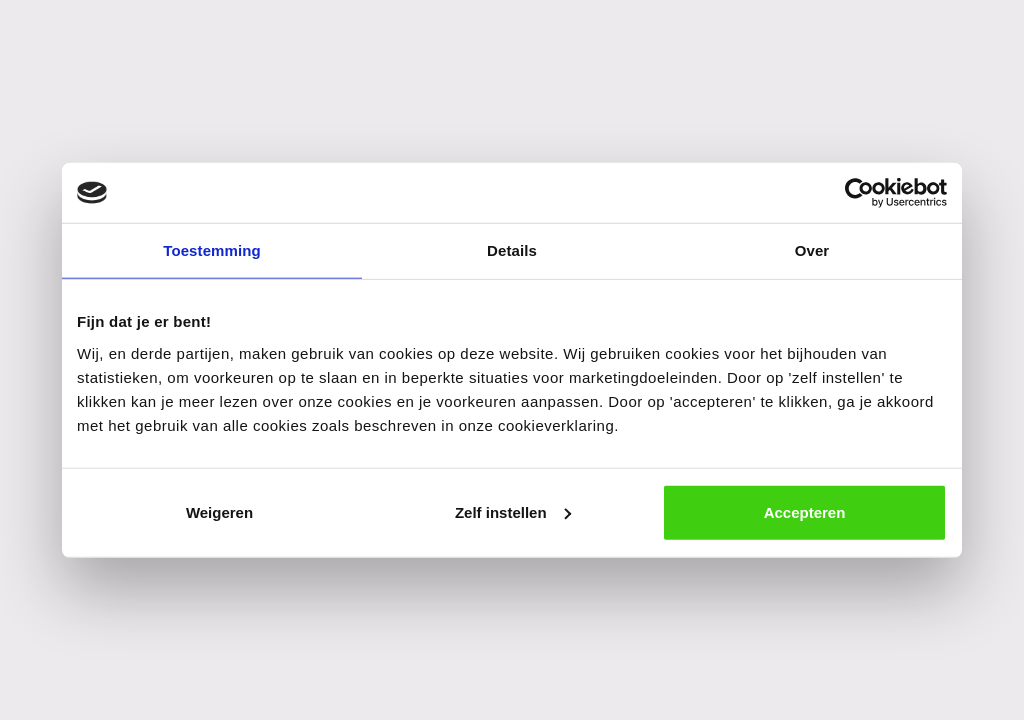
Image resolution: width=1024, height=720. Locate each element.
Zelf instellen (513, 511)
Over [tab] (812, 250)
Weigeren (219, 511)
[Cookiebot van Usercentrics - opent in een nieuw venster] (859, 193)
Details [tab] (512, 250)
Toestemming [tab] (212, 250)
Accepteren (805, 511)
